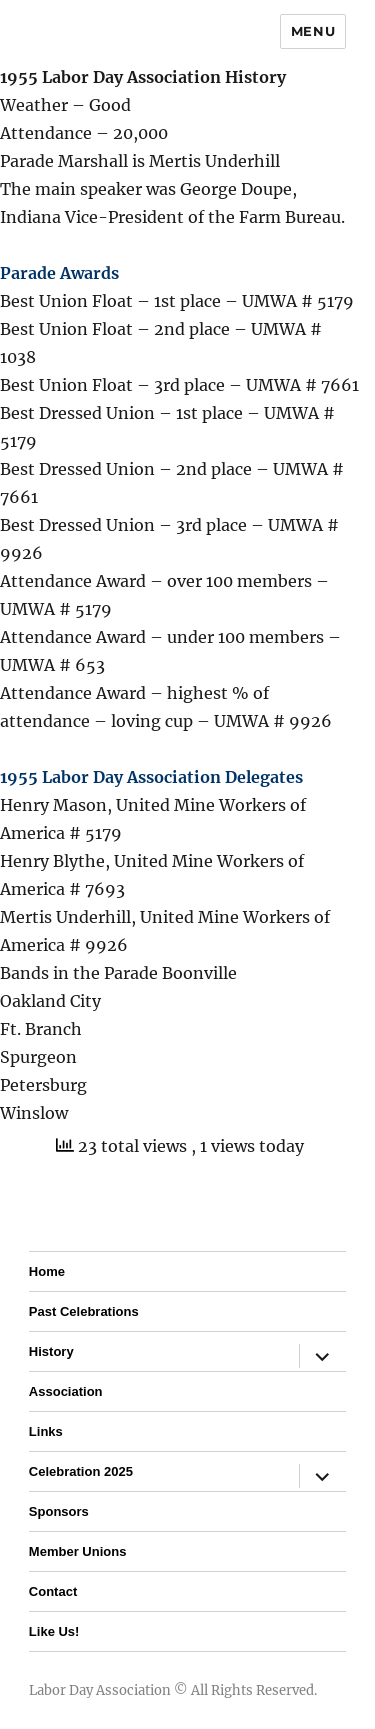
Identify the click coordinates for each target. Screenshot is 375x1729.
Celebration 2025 (81, 1471)
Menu (313, 31)
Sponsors (59, 1511)
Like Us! (54, 1631)
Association (66, 1391)
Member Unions (78, 1551)
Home (47, 1271)
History (51, 1351)
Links (46, 1431)
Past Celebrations (84, 1311)
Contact (53, 1591)
